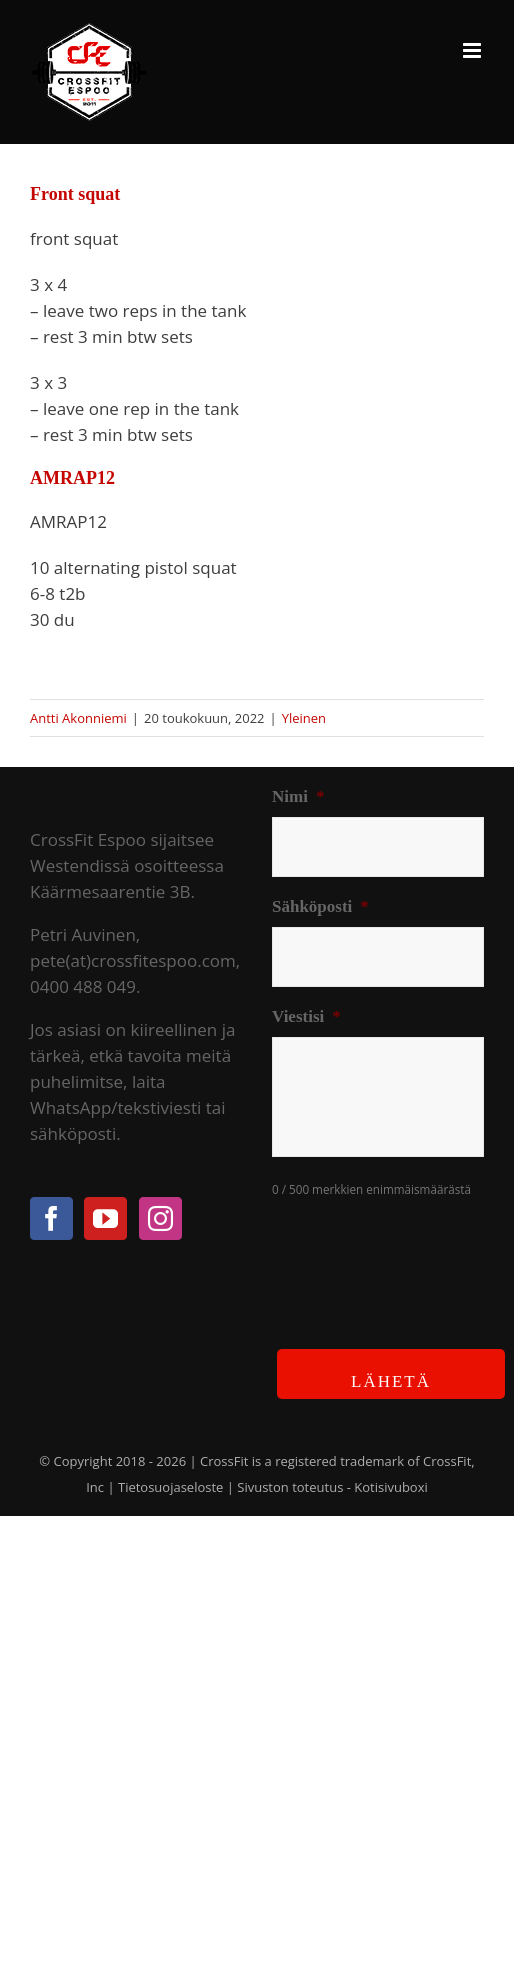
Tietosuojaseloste (170, 1487)
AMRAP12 (72, 478)
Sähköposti (320, 906)
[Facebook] (51, 1218)
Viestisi (306, 1016)
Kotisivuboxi (391, 1487)
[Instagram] (160, 1218)
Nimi (298, 796)
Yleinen (304, 718)
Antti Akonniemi (78, 718)
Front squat (75, 194)
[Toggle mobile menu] (473, 50)
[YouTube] (105, 1218)
